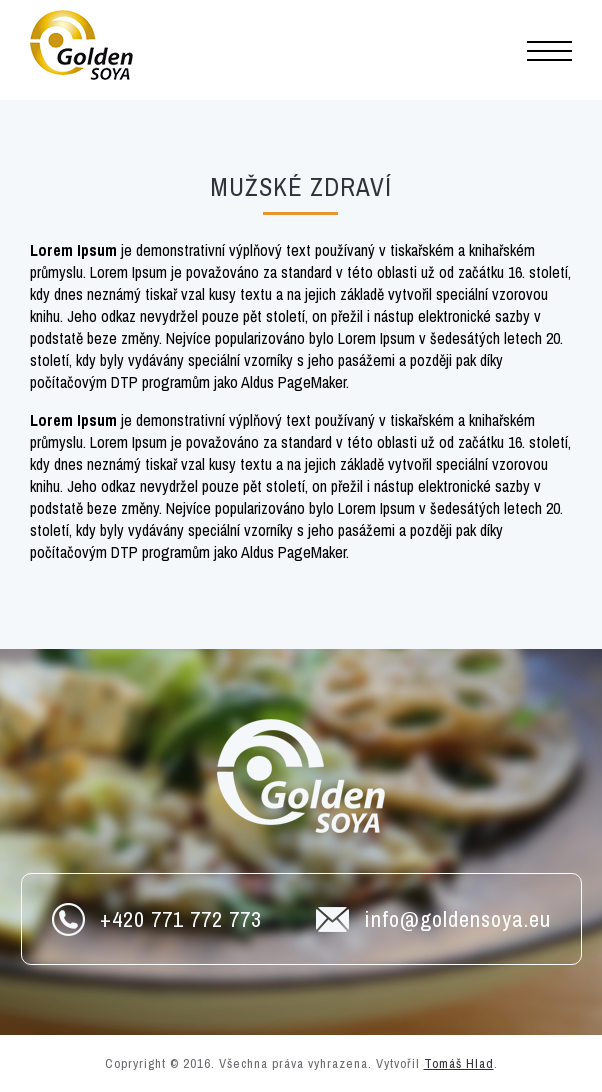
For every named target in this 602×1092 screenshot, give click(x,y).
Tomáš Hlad (459, 1063)
